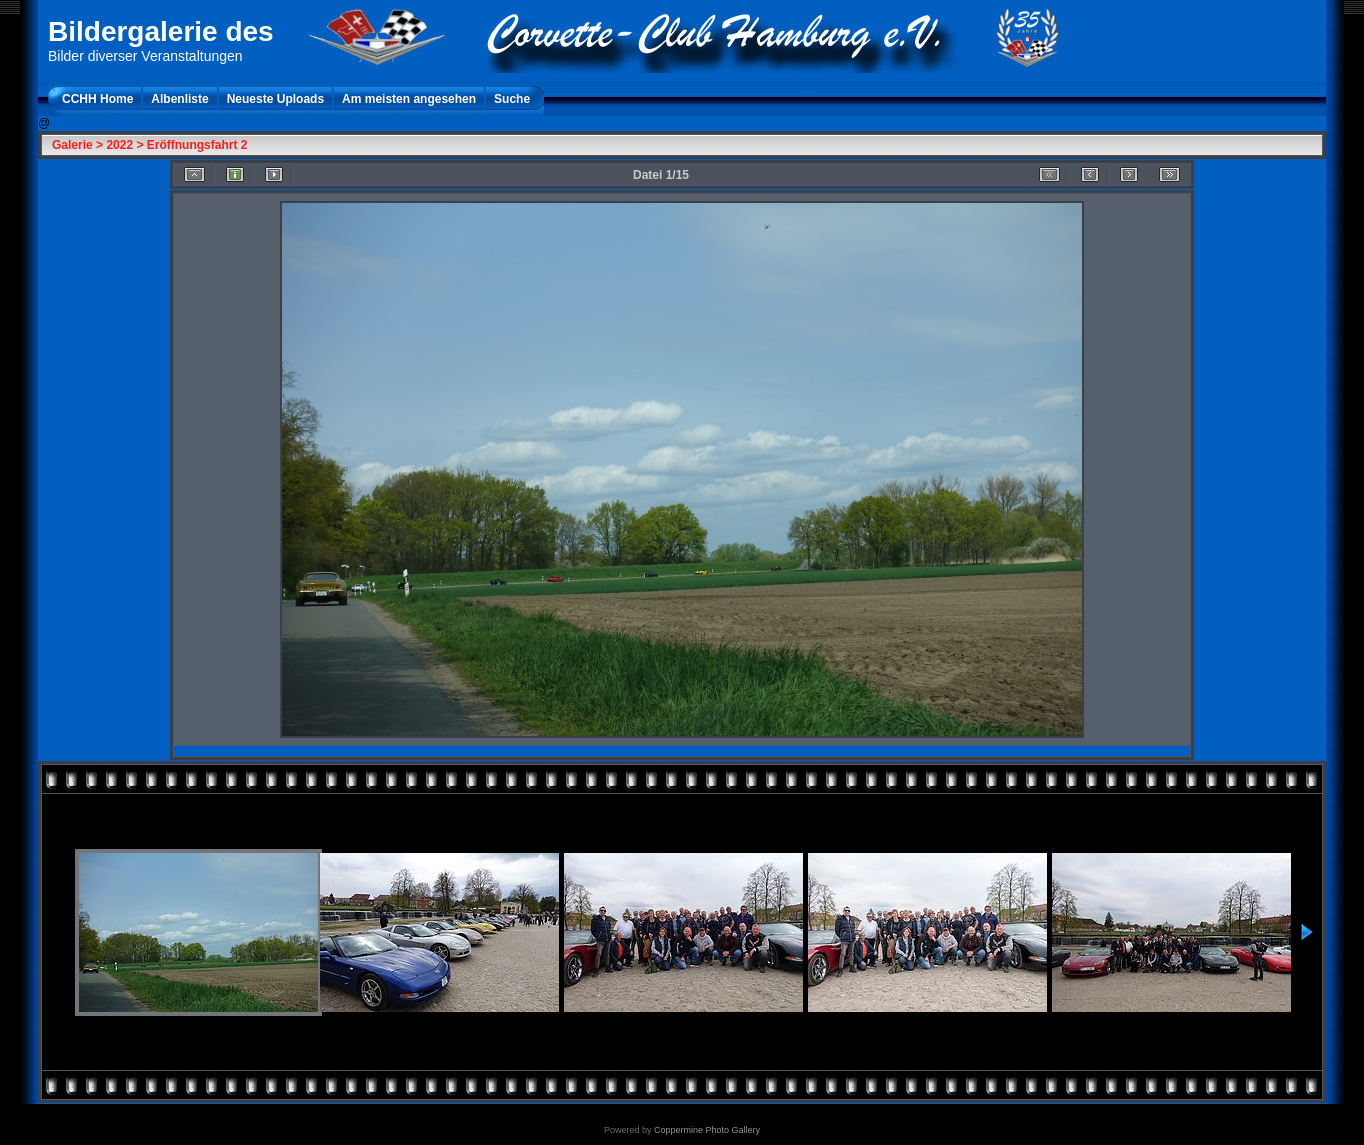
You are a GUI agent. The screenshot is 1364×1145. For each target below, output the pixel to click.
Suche (512, 99)
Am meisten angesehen (409, 99)
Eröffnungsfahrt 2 (197, 145)
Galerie (72, 145)
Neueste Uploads (275, 99)
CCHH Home (97, 99)
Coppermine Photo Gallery (707, 1130)
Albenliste (179, 99)
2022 (119, 145)
